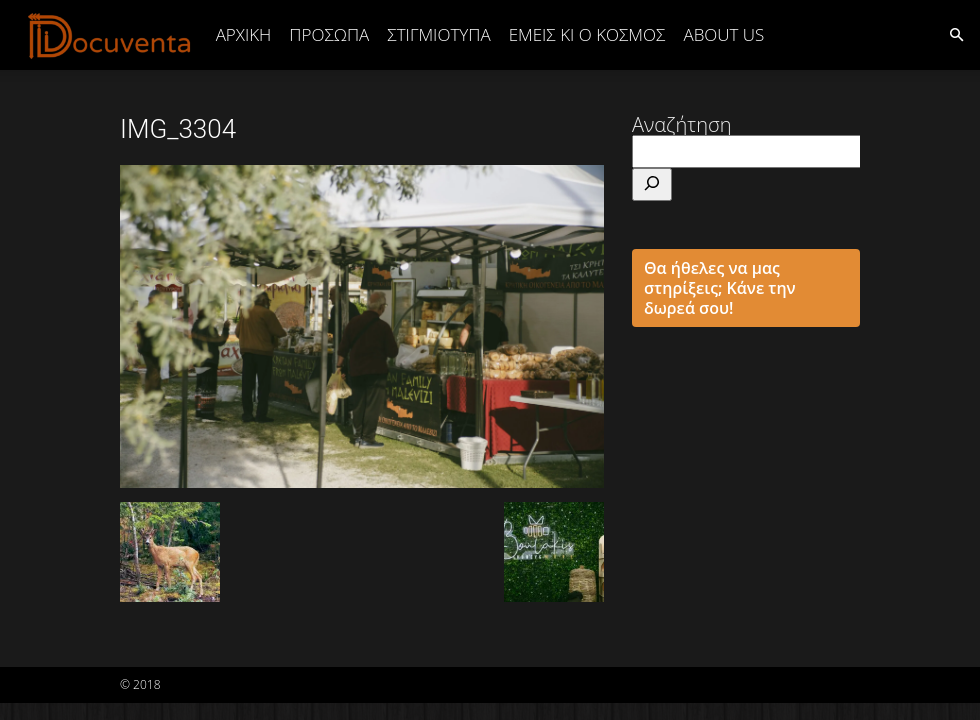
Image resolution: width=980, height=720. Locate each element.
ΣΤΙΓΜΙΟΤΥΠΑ (438, 34)
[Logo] (110, 35)
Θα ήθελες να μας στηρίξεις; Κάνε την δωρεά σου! (720, 288)
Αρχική (244, 34)
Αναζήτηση (682, 124)
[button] (956, 33)
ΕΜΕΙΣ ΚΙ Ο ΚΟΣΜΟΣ (587, 34)
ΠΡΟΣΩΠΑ (329, 34)
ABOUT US (723, 34)
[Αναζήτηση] (652, 184)
